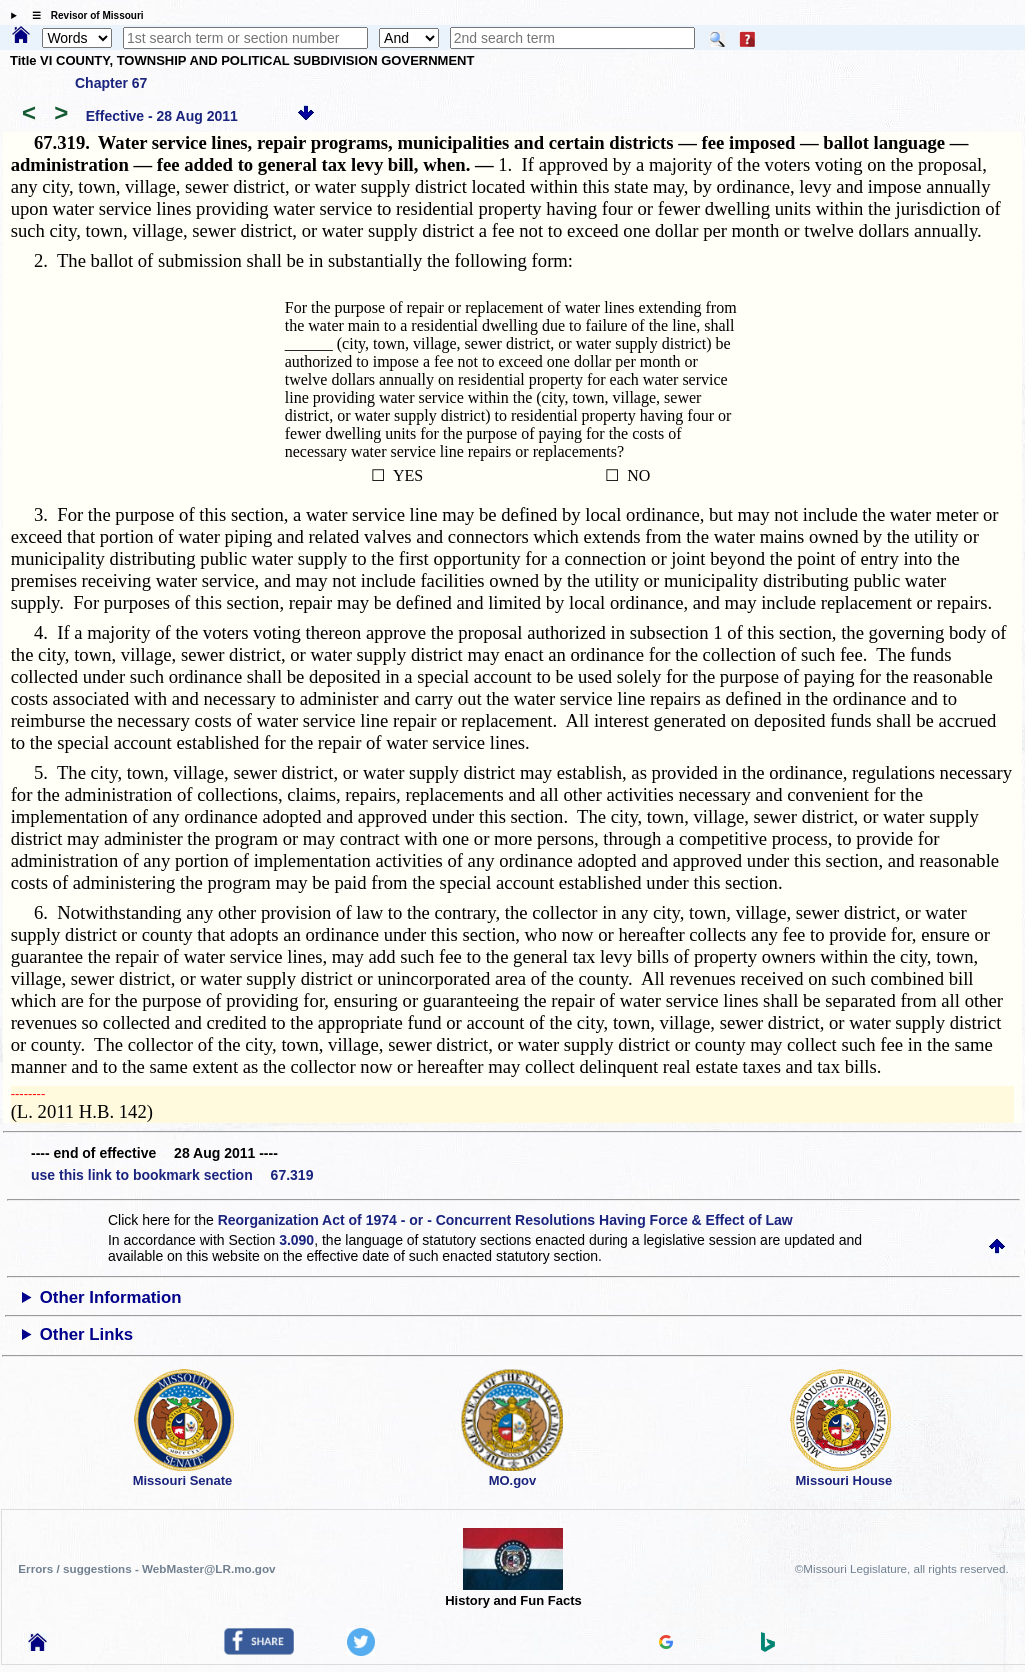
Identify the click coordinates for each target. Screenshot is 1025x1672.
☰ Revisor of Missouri (83, 15)
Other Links (86, 1334)
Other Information (111, 1297)
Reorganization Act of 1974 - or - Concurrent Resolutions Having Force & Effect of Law (505, 1220)
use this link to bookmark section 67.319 (172, 1175)
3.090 (296, 1240)
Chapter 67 (111, 83)
